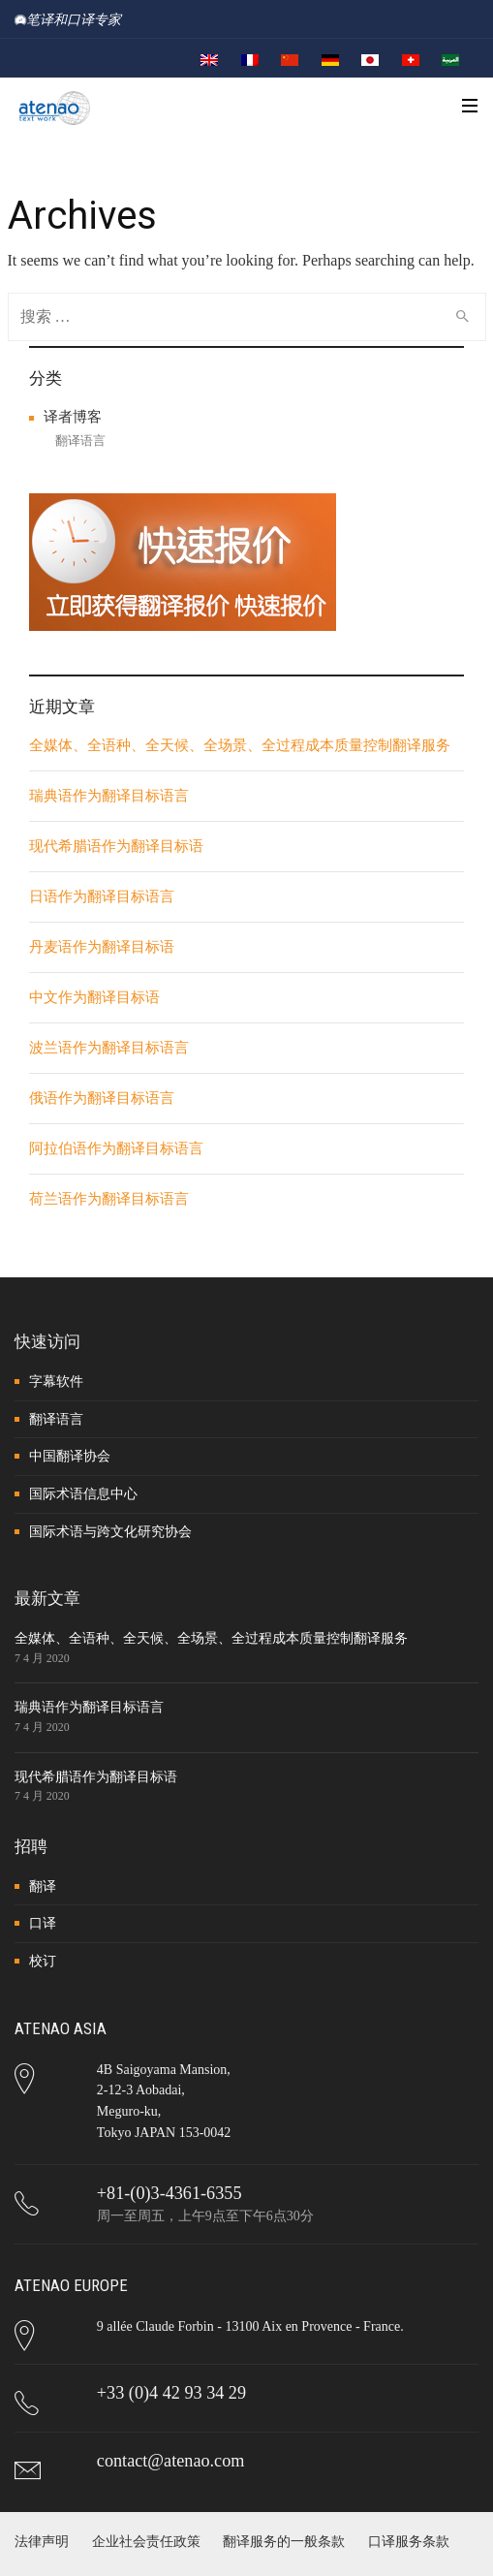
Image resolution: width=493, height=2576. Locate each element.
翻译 (42, 1886)
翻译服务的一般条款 (284, 2541)
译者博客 (73, 416)
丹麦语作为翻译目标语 (101, 947)
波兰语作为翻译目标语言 (109, 1047)
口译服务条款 (408, 2541)
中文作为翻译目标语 (94, 997)
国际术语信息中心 (83, 1494)
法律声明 (42, 2541)
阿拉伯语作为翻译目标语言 (116, 1148)
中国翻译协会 (69, 1456)
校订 (42, 1961)
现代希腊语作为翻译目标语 (116, 846)
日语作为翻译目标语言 (101, 896)
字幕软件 (56, 1381)
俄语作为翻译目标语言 (101, 1098)
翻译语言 (80, 440)
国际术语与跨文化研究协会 (110, 1531)
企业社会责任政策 (146, 2541)
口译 (42, 1923)
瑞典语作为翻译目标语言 (109, 795)
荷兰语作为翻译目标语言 (109, 1199)
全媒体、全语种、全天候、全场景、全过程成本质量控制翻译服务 (239, 745)
